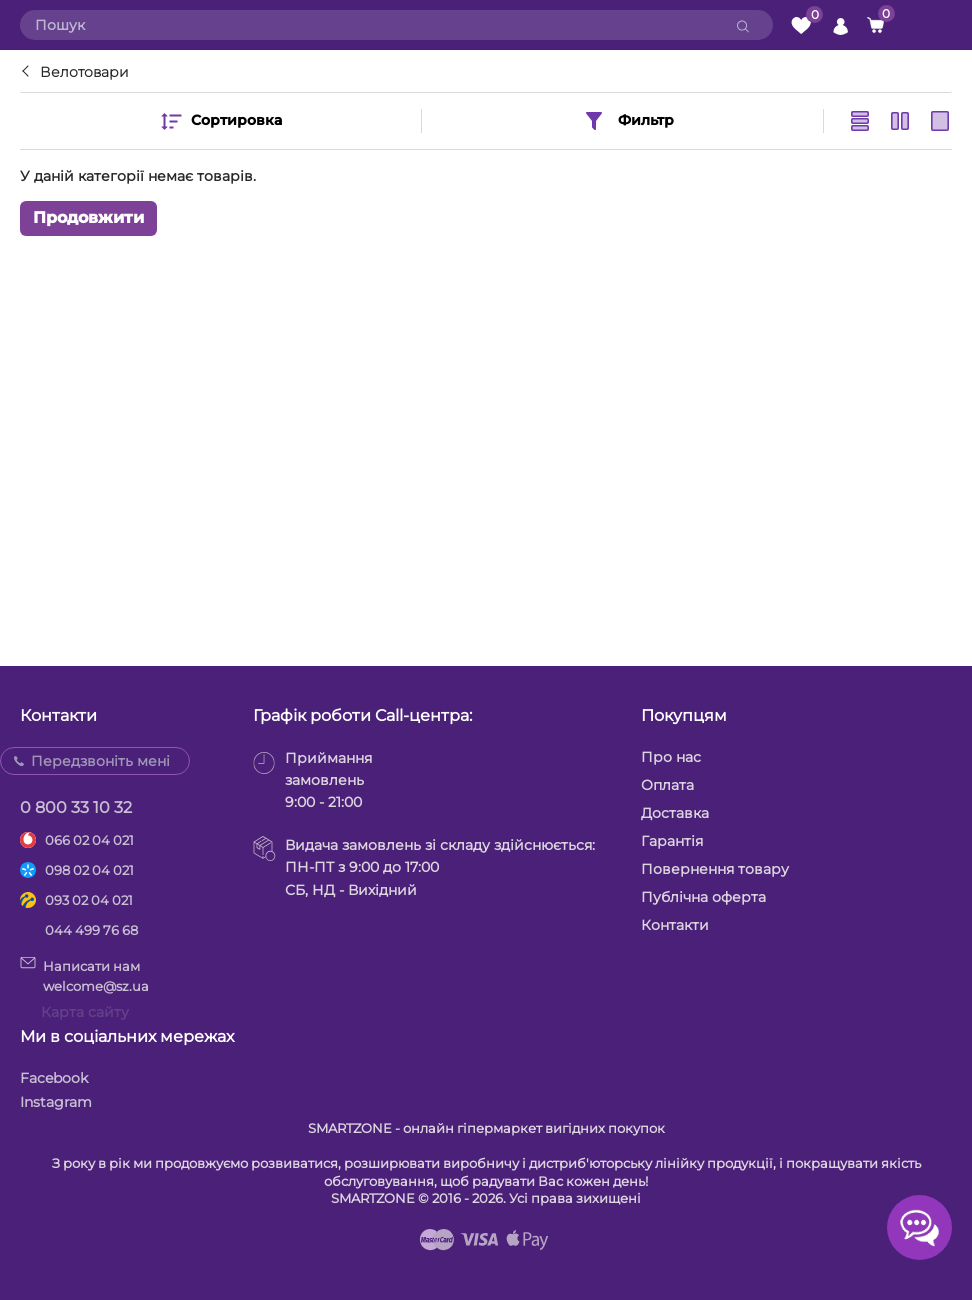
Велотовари (84, 72)
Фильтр (628, 121)
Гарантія (672, 841)
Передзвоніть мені (100, 761)
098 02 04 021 (89, 870)
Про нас (671, 757)
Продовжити (88, 217)
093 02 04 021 (89, 900)
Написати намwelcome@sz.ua (84, 975)
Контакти (675, 925)
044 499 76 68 (91, 930)
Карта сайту (85, 1012)
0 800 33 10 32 (76, 807)
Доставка (675, 813)
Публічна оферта (703, 897)
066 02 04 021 (89, 840)
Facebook (54, 1078)
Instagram (56, 1102)
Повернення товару (715, 869)
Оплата (667, 785)
